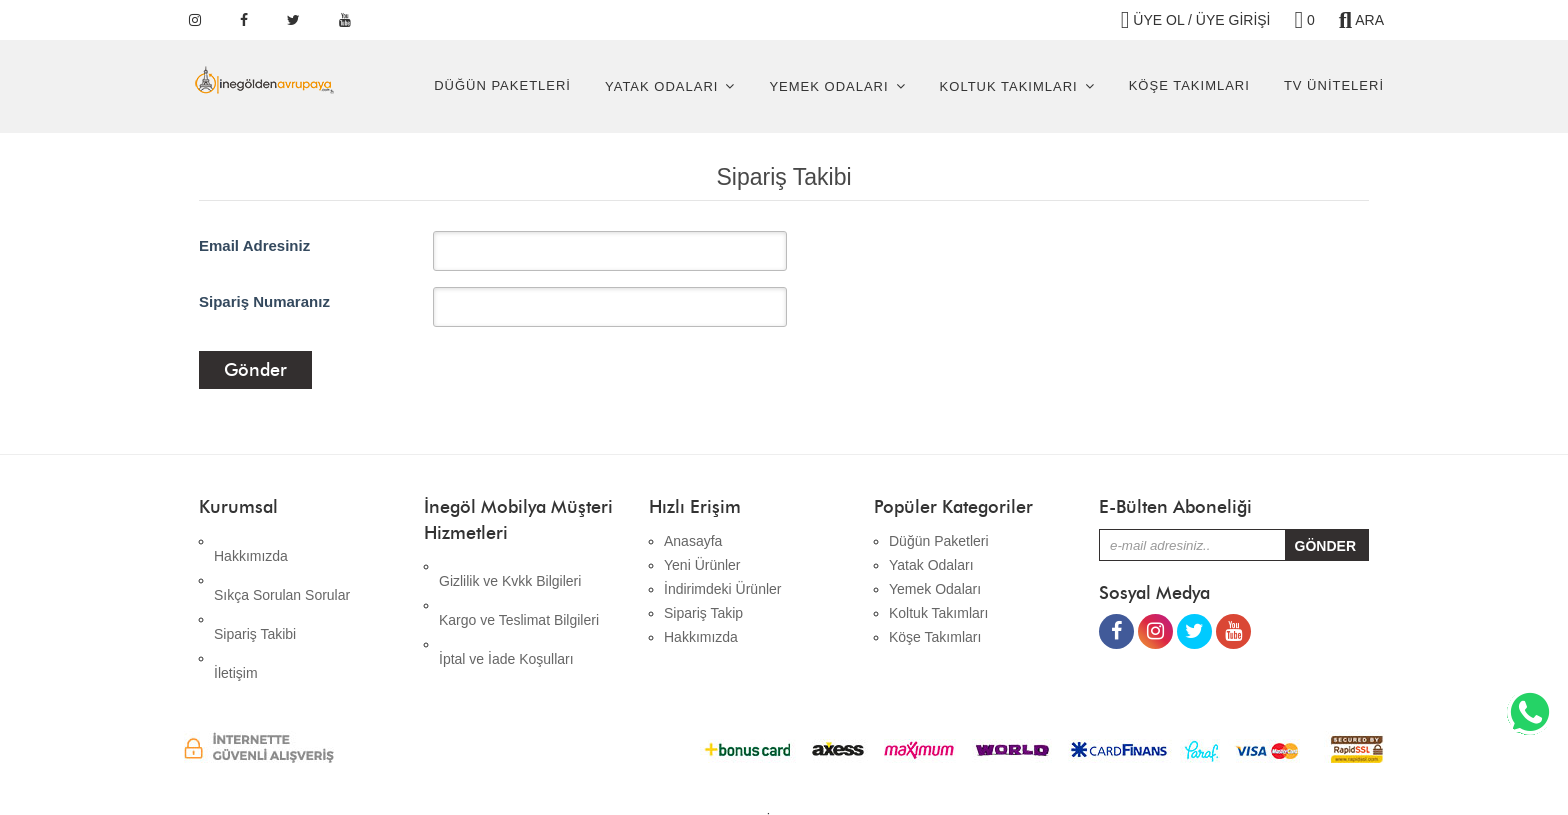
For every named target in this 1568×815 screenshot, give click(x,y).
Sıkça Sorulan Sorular (282, 565)
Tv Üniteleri (1334, 85)
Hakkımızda (251, 541)
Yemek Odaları (828, 86)
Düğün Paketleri (502, 85)
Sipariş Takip (703, 613)
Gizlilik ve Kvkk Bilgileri (510, 566)
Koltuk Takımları (1009, 86)
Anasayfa (693, 541)
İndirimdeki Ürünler (722, 589)
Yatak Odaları (661, 86)
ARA (1361, 20)
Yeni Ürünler (702, 565)
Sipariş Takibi (255, 589)
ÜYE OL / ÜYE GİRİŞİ (1196, 20)
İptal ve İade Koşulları (506, 614)
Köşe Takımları (1189, 85)
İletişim (236, 613)
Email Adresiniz (254, 245)
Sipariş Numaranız (264, 301)
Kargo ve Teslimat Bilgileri (519, 590)
